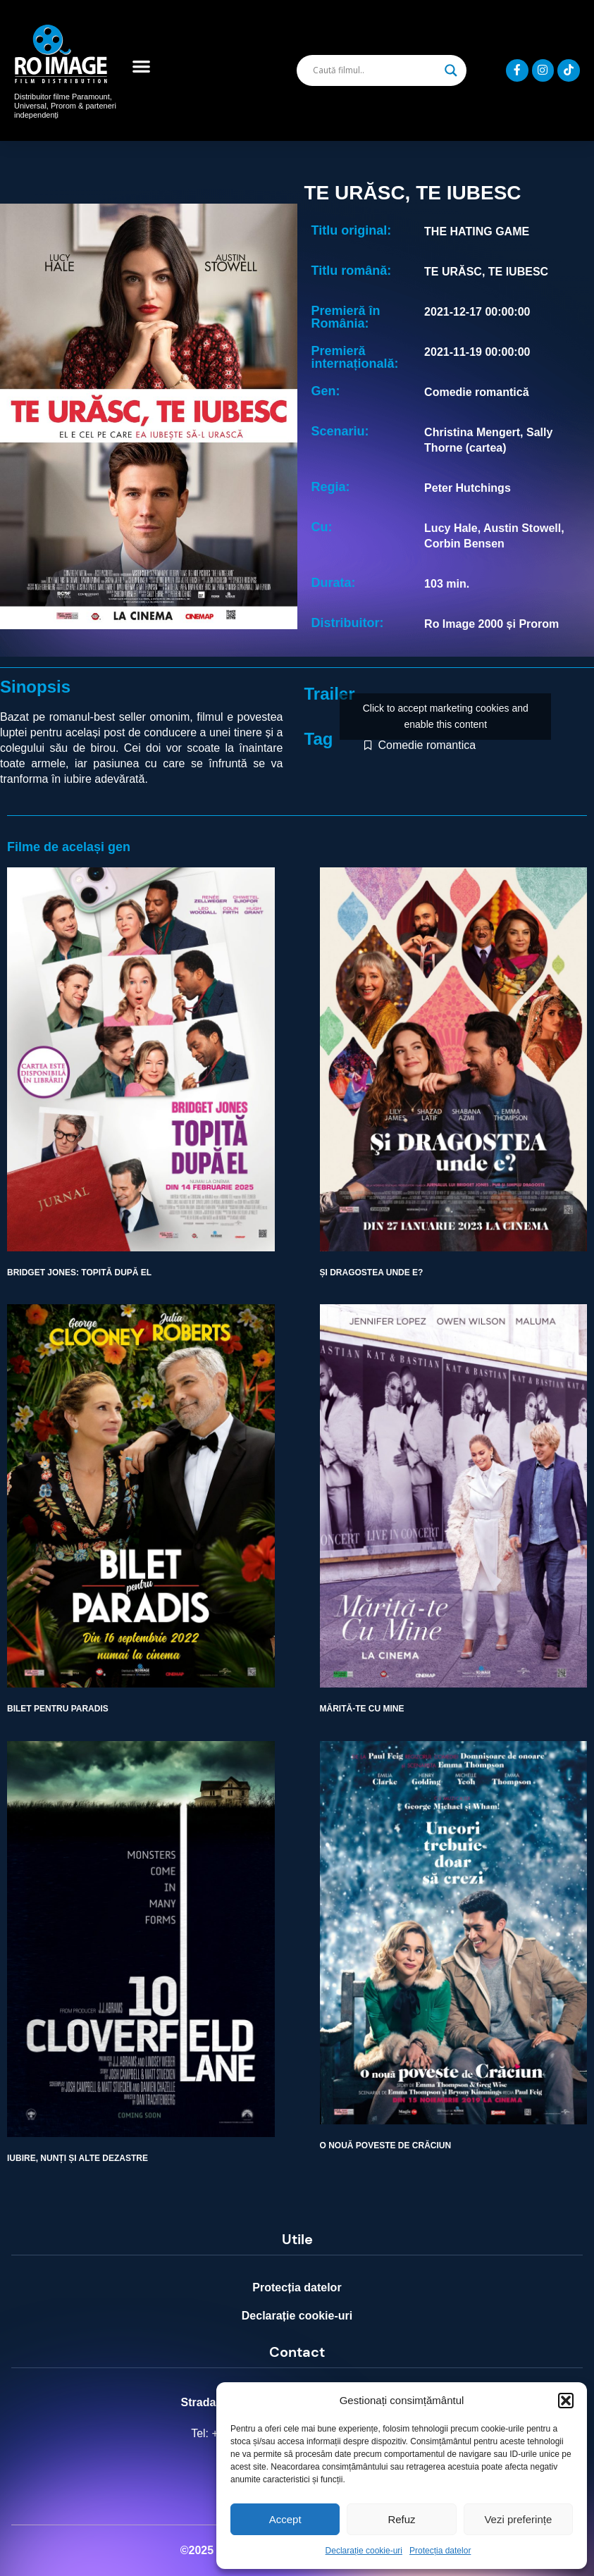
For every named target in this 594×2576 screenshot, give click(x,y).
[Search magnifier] (451, 70)
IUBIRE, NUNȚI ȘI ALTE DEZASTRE (77, 2158)
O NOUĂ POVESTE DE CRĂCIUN (386, 2145)
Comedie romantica (427, 745)
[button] (566, 2401)
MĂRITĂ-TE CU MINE (362, 1709)
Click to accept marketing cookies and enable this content (445, 716)
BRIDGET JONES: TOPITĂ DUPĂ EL (79, 1272)
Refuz (401, 2519)
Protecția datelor (440, 2551)
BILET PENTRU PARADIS (58, 1709)
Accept (285, 2519)
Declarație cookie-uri (364, 2551)
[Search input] (375, 70)
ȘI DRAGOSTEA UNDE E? (371, 1272)
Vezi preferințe (518, 2519)
